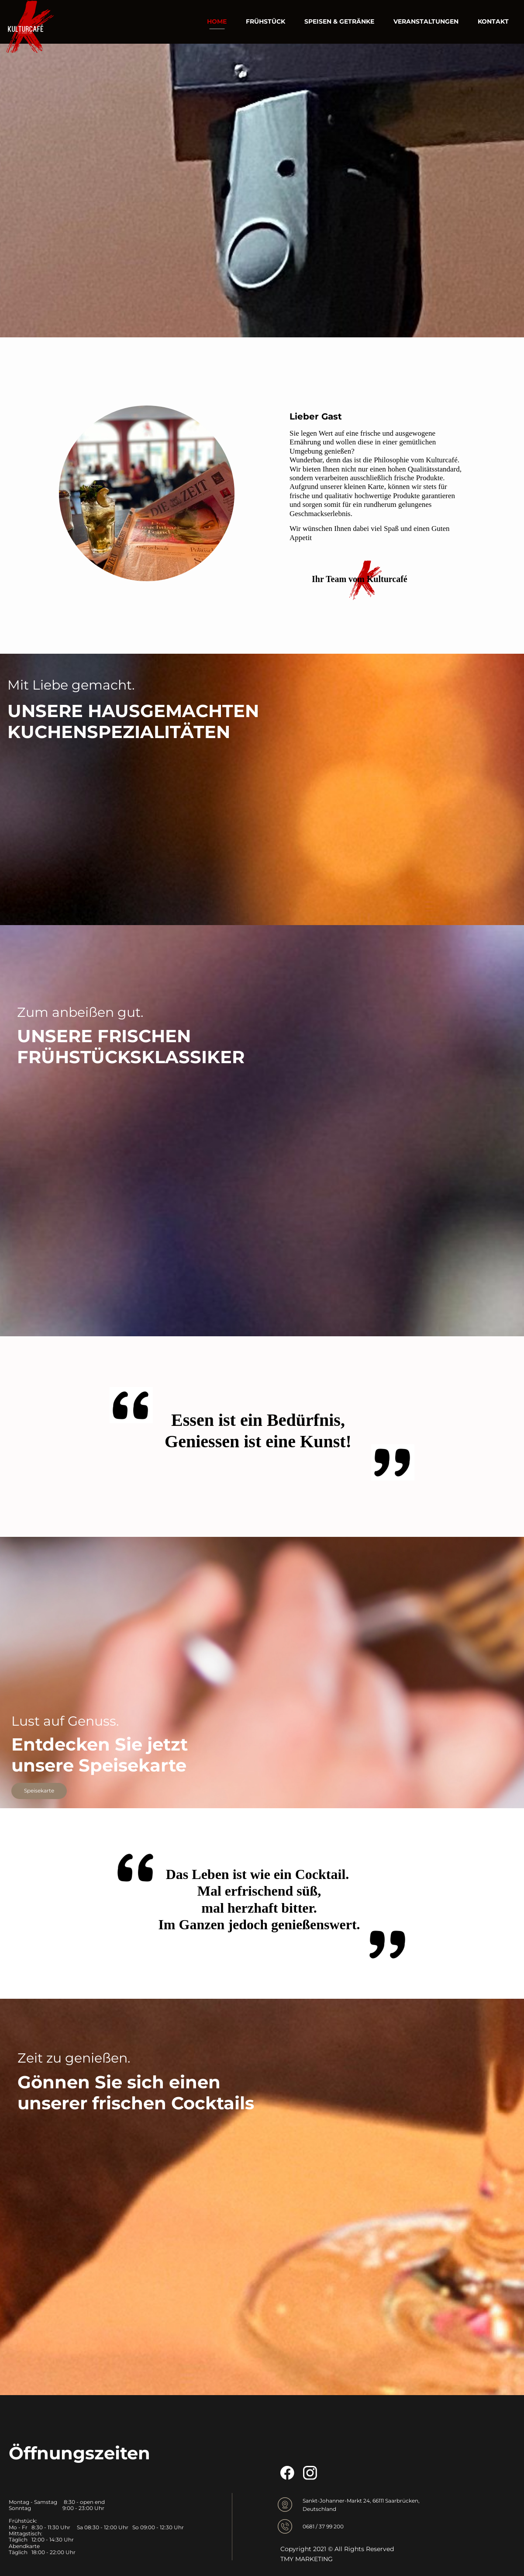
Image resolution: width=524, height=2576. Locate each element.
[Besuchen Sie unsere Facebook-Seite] (287, 2473)
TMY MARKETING (306, 2559)
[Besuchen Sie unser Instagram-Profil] (310, 2473)
